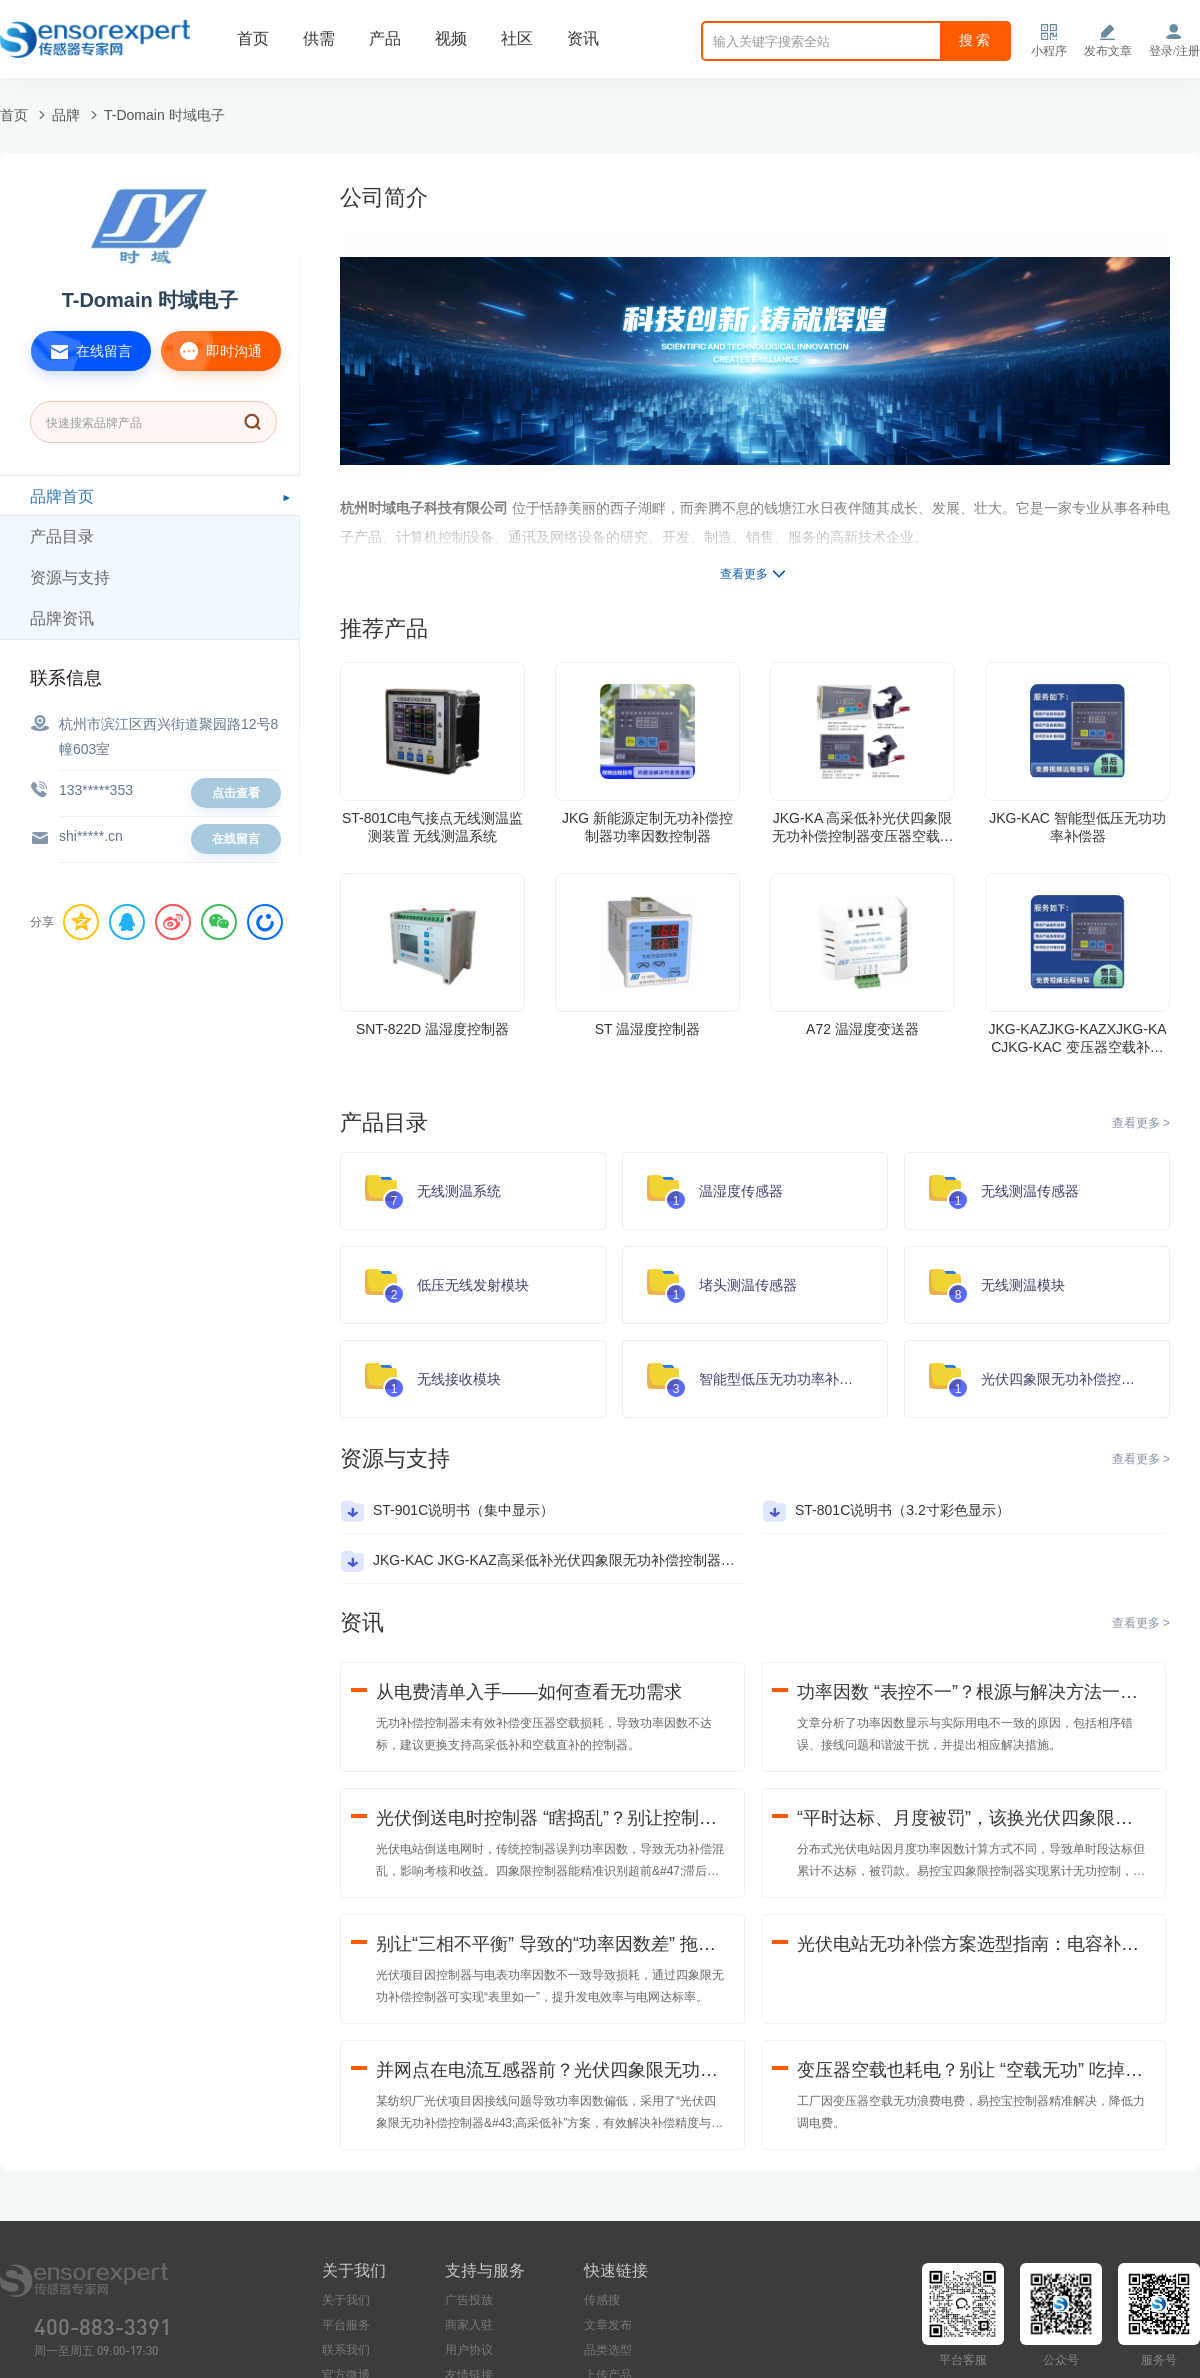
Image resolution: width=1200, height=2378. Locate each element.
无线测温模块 (1023, 1285)
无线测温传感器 (1030, 1191)
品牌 (66, 115)
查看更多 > (1141, 1123)
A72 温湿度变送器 (862, 1029)
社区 (517, 38)
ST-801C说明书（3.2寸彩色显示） (902, 1510)
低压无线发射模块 (473, 1285)
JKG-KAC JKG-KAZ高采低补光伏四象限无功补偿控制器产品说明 (575, 1560)
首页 (253, 38)
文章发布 (608, 2325)
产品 (385, 38)
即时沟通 (211, 351)
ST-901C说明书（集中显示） (463, 1510)
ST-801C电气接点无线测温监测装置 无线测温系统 (432, 827)
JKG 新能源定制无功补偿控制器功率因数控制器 (647, 827)
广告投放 (469, 2300)
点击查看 (236, 793)
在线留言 (81, 351)
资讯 (583, 38)
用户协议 (469, 2350)
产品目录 (62, 536)
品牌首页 (62, 496)
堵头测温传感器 (748, 1285)
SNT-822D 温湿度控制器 (432, 1029)
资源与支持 (70, 577)
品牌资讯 (62, 618)
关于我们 (346, 2300)
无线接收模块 (459, 1379)
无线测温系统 (459, 1191)
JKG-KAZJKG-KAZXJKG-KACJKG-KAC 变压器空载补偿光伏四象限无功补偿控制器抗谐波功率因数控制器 (1078, 1038)
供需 (319, 38)
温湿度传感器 (741, 1191)
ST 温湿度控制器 (648, 1029)
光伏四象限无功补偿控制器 (1065, 1379)
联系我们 (346, 2350)
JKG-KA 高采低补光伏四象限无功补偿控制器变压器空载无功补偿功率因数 (863, 827)
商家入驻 (469, 2325)
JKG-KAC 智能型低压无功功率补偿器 (1077, 827)
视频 (451, 38)
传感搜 (602, 2300)
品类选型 (608, 2350)
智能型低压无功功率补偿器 (783, 1379)
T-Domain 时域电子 (164, 115)
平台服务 (346, 2325)
